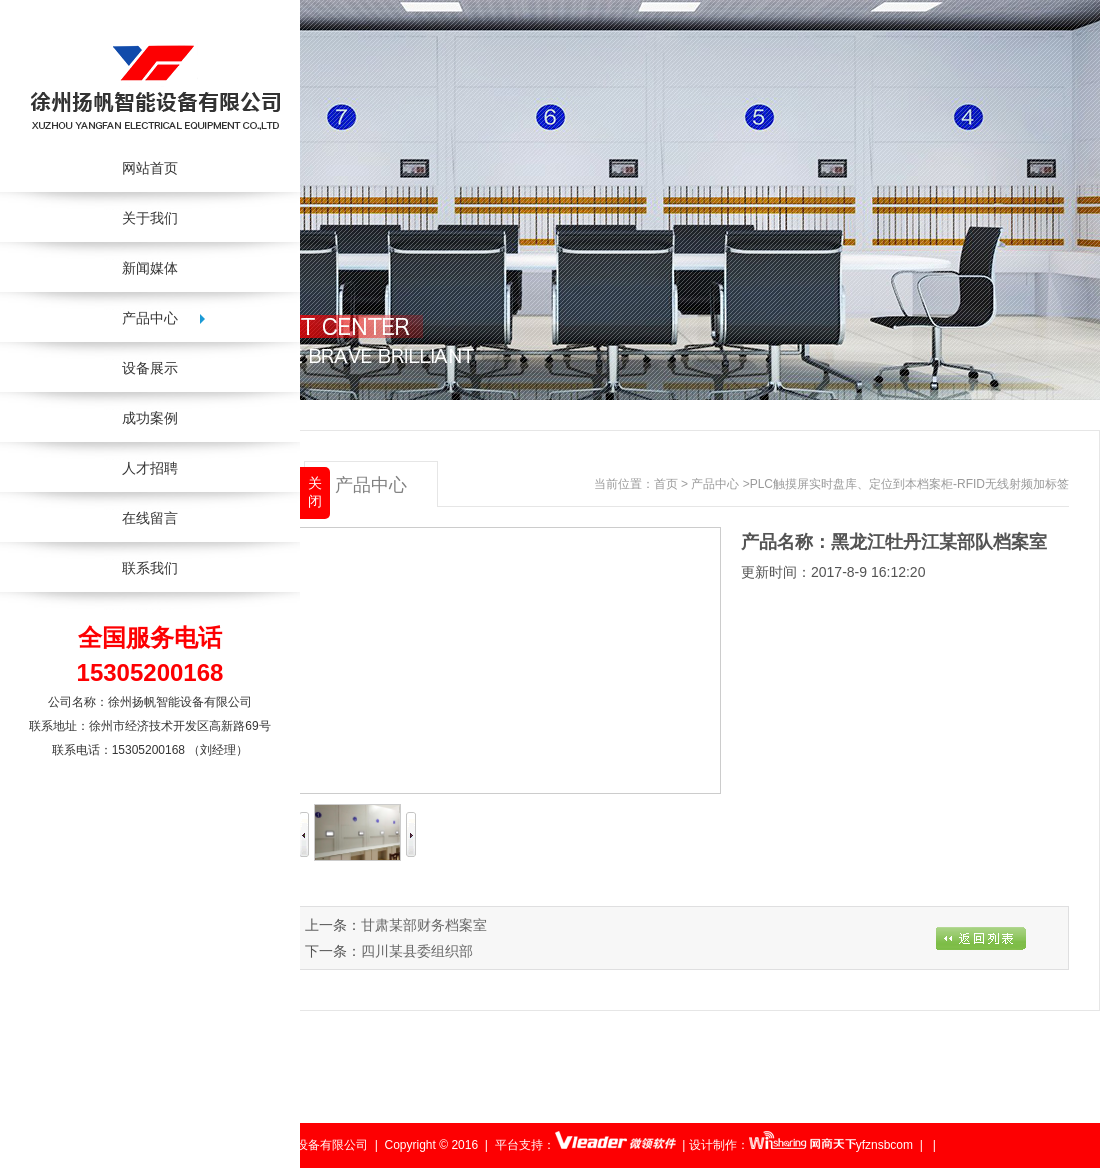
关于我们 (150, 218)
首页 (666, 484)
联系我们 (150, 568)
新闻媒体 (150, 268)
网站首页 (150, 168)
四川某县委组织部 (417, 951)
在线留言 (150, 518)
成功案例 (150, 418)
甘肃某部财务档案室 (424, 925)
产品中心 (715, 484)
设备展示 (150, 368)
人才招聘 (150, 468)
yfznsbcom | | (896, 1145)
